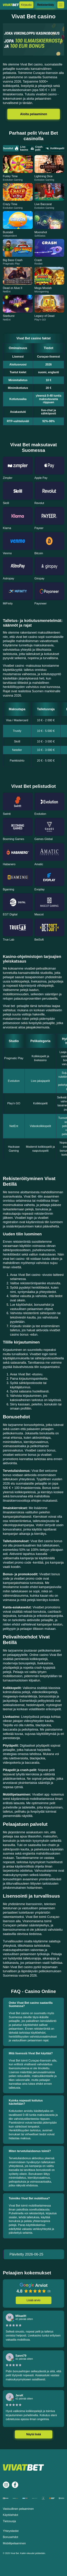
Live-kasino (27, 148)
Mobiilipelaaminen (14, 2543)
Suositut (11, 148)
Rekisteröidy (45, 4)
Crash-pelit (42, 148)
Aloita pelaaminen (33, 114)
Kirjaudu (26, 4)
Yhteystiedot (11, 2530)
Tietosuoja (9, 2521)
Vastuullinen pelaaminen (18, 2508)
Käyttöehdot (10, 2514)
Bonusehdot (10, 2537)
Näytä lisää (33, 2434)
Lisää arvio (33, 2300)
